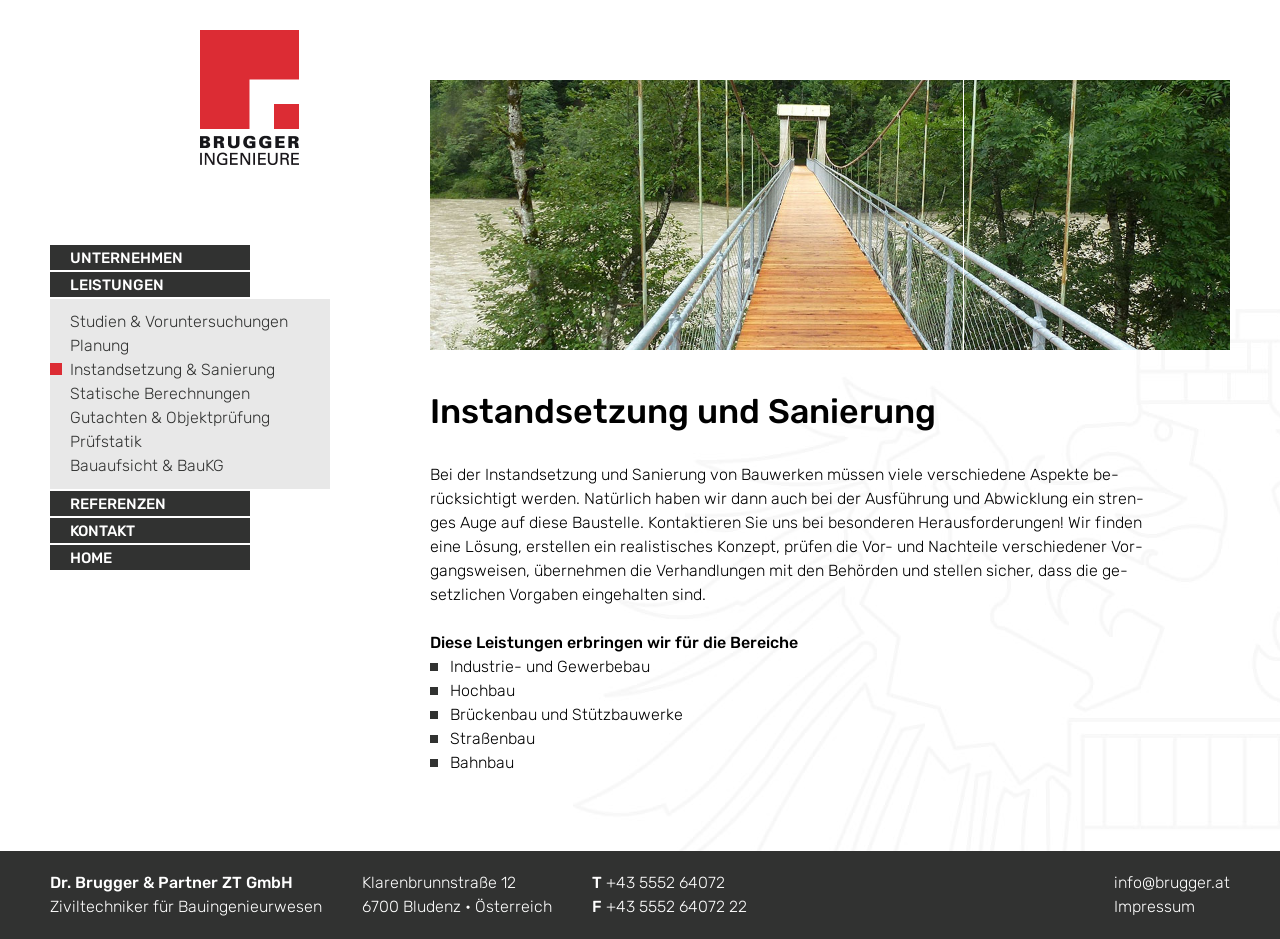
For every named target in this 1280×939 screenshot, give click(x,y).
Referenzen (118, 504)
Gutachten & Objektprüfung (170, 417)
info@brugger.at (1172, 882)
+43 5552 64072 (665, 882)
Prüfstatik (106, 441)
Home (91, 558)
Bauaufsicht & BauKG (147, 465)
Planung (99, 345)
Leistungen (117, 285)
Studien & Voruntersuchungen (179, 321)
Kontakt (102, 531)
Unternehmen (126, 258)
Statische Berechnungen (160, 393)
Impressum (1154, 906)
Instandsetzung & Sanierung (172, 369)
